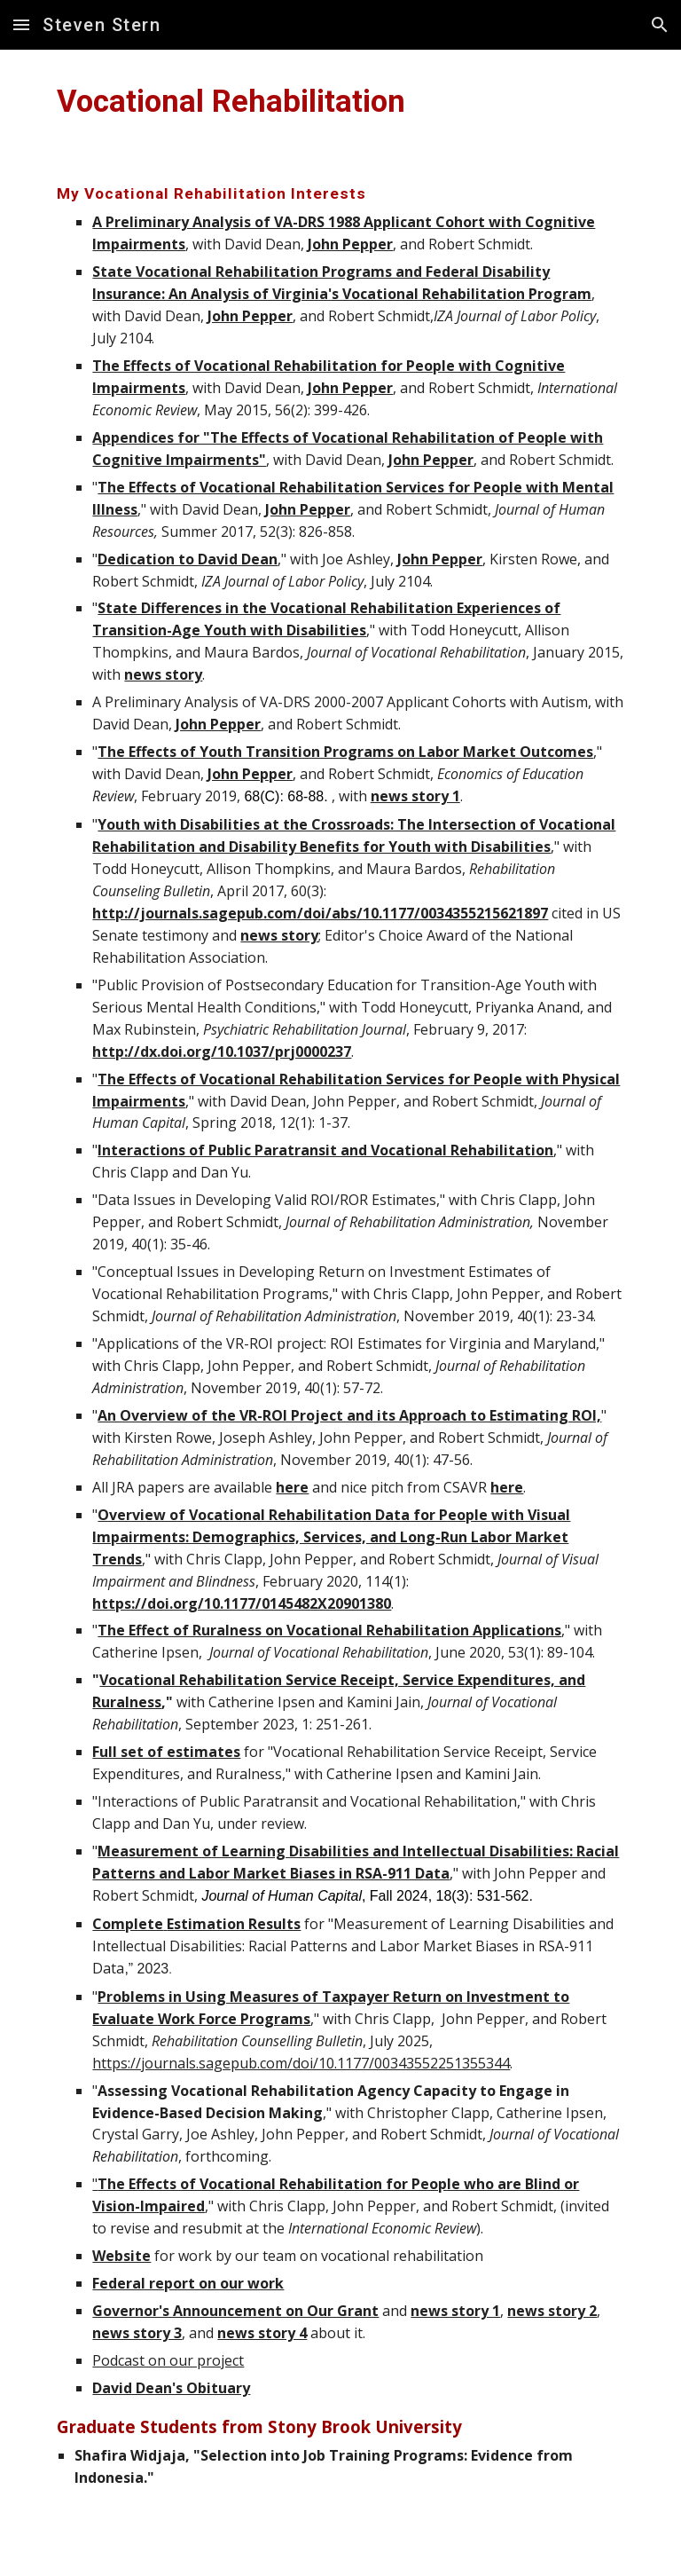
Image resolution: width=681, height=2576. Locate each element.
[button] (21, 24)
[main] (340, 101)
